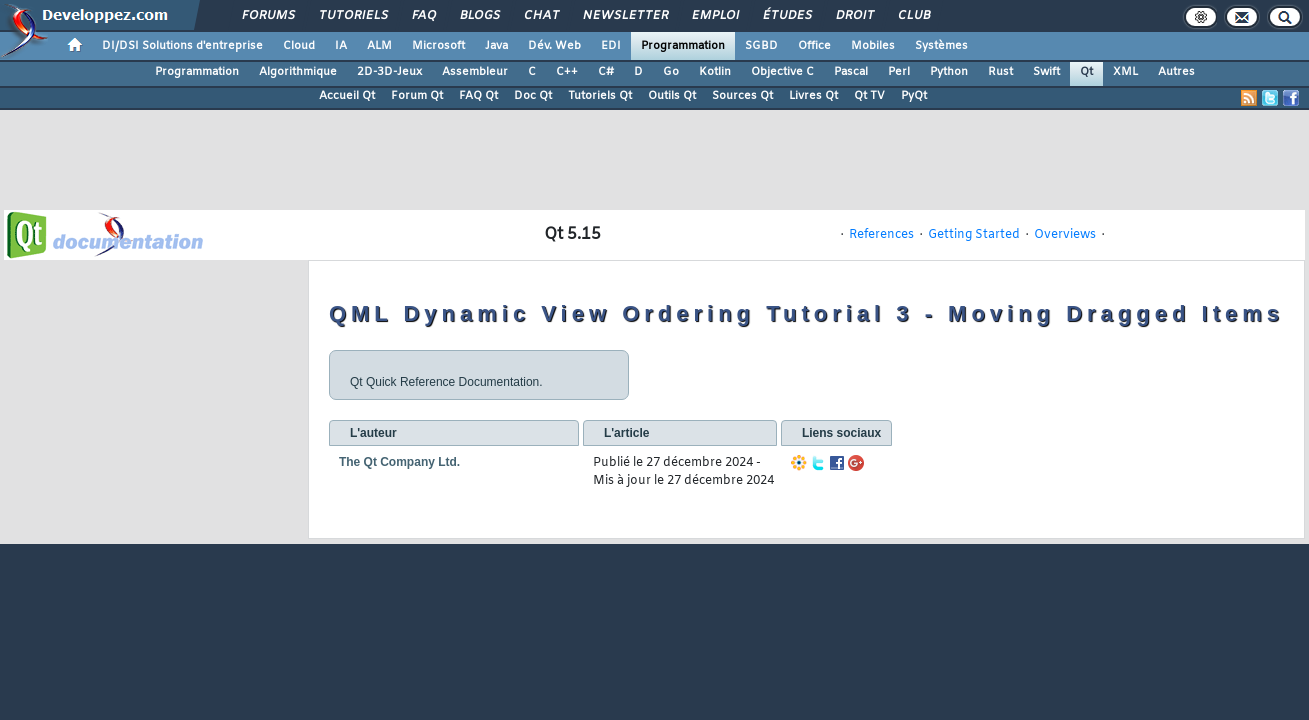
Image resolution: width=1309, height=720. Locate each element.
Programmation (683, 46)
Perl (899, 72)
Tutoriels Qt (600, 96)
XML (1125, 72)
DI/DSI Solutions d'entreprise (182, 46)
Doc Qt (533, 96)
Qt (1086, 72)
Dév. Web (554, 46)
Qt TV (869, 96)
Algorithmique (298, 72)
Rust (1000, 72)
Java (496, 46)
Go (671, 72)
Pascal (851, 72)
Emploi (714, 16)
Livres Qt (813, 96)
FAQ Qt (478, 96)
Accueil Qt (347, 96)
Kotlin (715, 72)
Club (913, 16)
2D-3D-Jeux (389, 72)
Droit (854, 16)
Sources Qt (742, 96)
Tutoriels (352, 16)
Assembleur (475, 72)
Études (786, 16)
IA (341, 46)
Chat (540, 16)
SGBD (761, 46)
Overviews (1065, 235)
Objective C (782, 72)
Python (949, 72)
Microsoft (438, 46)
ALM (379, 46)
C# (606, 72)
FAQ (423, 16)
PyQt (914, 96)
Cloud (299, 46)
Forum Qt (417, 96)
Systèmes (941, 46)
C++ (567, 72)
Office (814, 46)
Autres (1176, 72)
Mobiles (873, 46)
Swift (1046, 72)
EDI (611, 46)
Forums (267, 16)
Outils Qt (672, 96)
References (881, 235)
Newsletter (624, 16)
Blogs (479, 16)
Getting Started (974, 235)
